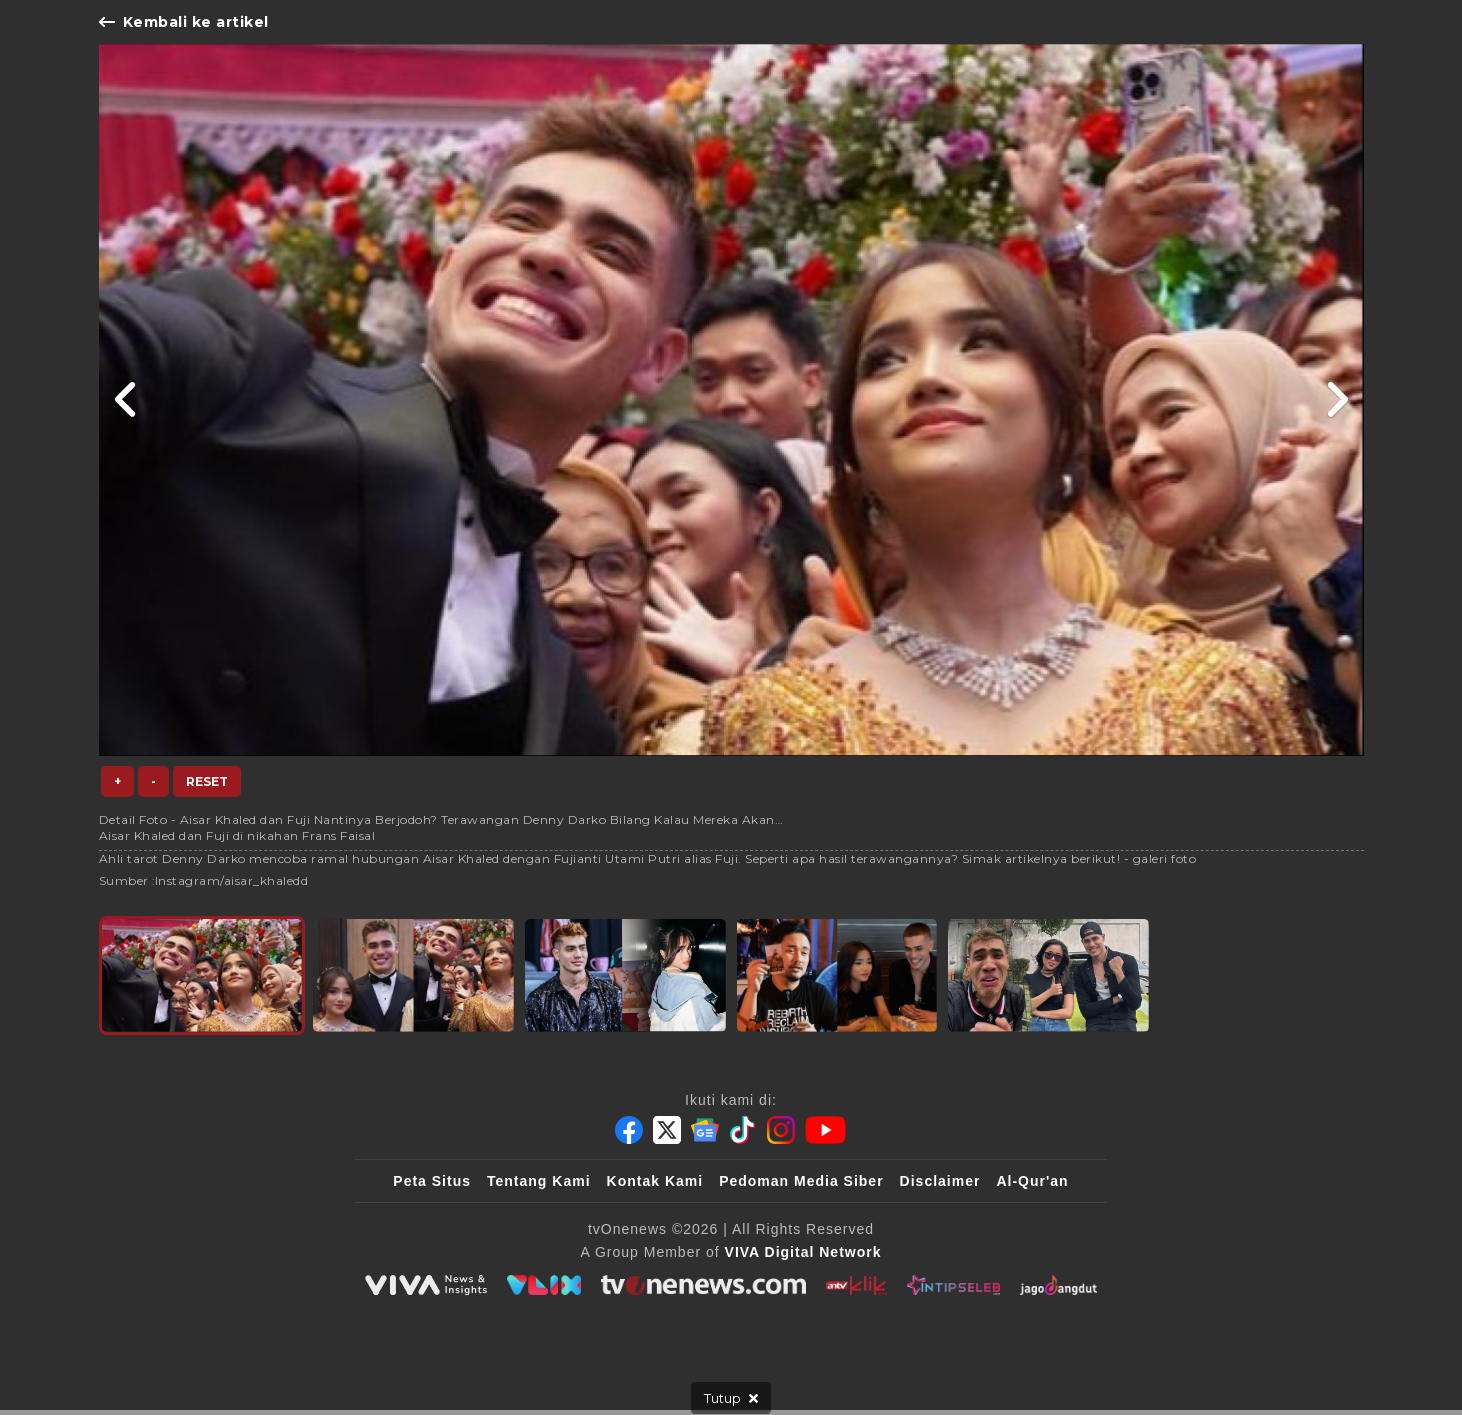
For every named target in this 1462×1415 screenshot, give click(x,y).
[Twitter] (667, 1130)
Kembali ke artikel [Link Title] (184, 22)
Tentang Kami (539, 1181)
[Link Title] (126, 400)
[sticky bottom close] (731, 1398)
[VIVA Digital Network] (803, 1252)
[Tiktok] (743, 1130)
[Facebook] (629, 1130)
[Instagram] (781, 1130)
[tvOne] (703, 1285)
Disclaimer (940, 1181)
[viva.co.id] (426, 1285)
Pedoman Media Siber (801, 1181)
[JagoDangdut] (1058, 1285)
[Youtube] (825, 1130)
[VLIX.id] (544, 1285)
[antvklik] (856, 1285)
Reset (207, 781)
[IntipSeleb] (953, 1285)
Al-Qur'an (1032, 1181)
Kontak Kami (655, 1181)
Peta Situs (432, 1181)
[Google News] (705, 1130)
